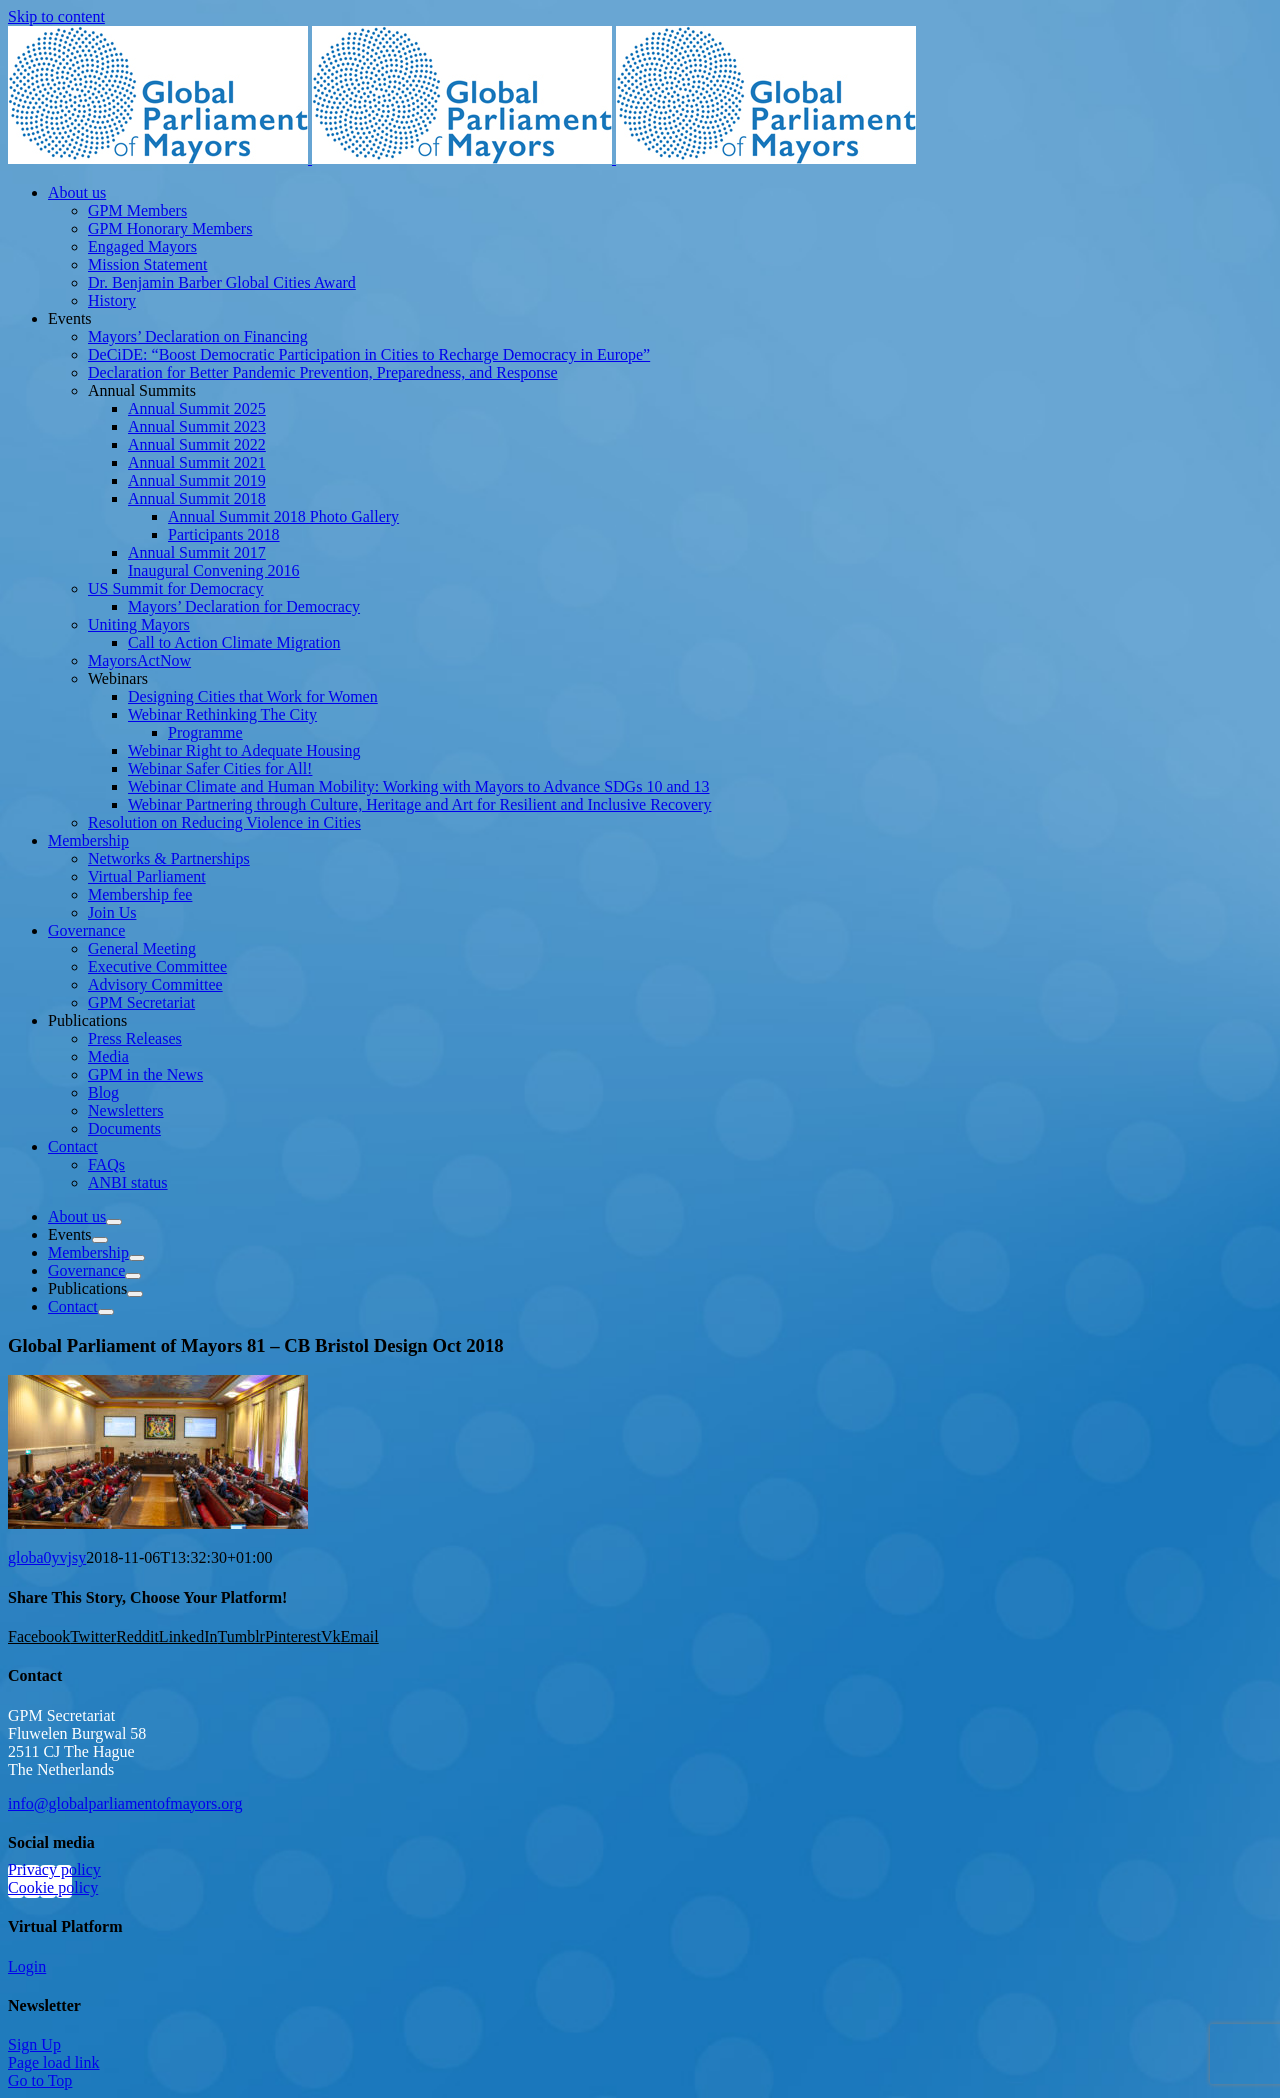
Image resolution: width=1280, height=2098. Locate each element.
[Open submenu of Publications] (135, 1294)
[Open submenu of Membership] (137, 1258)
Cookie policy (53, 1887)
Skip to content (56, 16)
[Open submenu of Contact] (106, 1312)
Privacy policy (54, 1869)
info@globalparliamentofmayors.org (125, 1803)
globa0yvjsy (47, 1557)
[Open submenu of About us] (114, 1222)
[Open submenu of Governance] (133, 1276)
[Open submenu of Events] (100, 1240)
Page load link (54, 2062)
